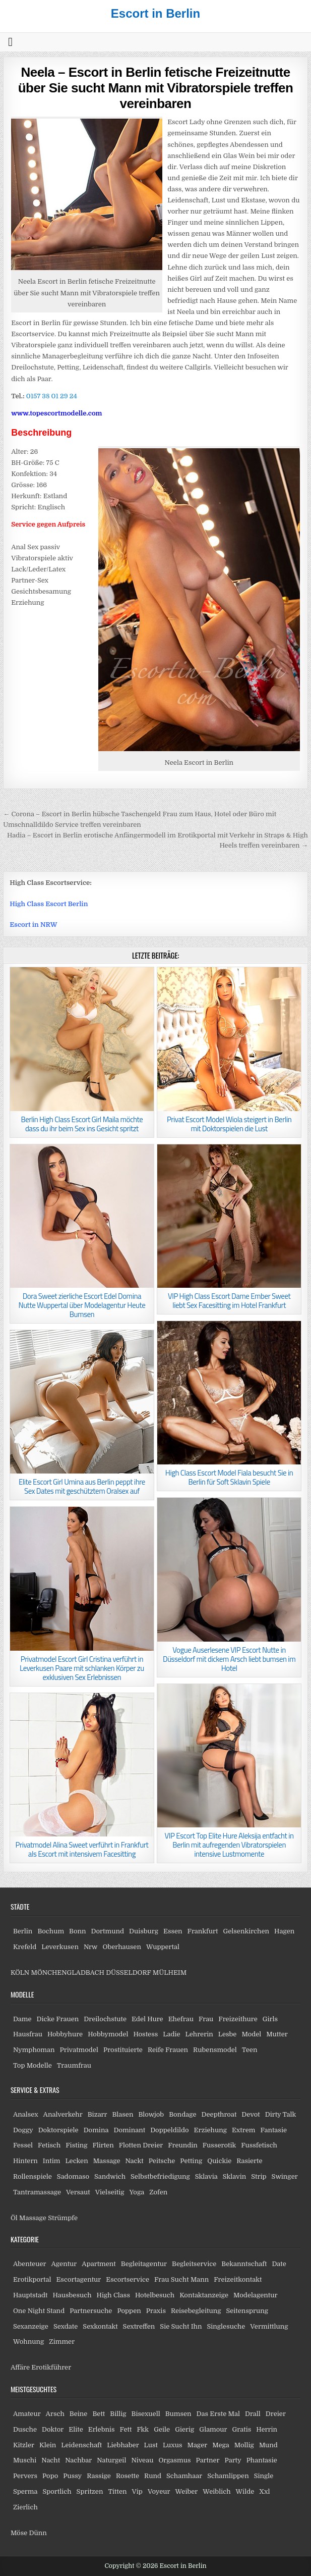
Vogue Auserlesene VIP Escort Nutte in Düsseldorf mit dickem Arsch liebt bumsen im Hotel (229, 1659)
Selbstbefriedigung (160, 2176)
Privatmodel (79, 2050)
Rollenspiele (32, 2176)
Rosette (127, 2476)
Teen (250, 2050)
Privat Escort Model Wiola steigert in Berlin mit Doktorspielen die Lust (229, 1124)
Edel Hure (147, 2019)
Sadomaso (73, 2176)
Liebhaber (123, 2445)
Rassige (99, 2476)
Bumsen (178, 2413)
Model (251, 2034)
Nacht (50, 2460)
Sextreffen (139, 2326)
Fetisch (49, 2145)
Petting (191, 2161)
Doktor (53, 2429)
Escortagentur (78, 2279)
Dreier (276, 2413)
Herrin (266, 2429)
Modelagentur (255, 2295)
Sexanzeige (30, 2326)
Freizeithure (237, 2019)
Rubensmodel (215, 2050)
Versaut (78, 2192)
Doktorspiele (58, 2130)
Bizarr (97, 2114)
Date (279, 2264)
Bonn (77, 1931)
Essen (172, 1931)
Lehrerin (199, 2034)
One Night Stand (39, 2311)
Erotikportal (32, 2279)
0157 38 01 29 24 (51, 396)
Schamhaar (184, 2476)
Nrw (91, 1947)
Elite (76, 2429)
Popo (50, 2476)
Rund (152, 2476)
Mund (268, 2445)
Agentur (64, 2264)
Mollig (244, 2445)
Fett (126, 2429)
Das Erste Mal (218, 2413)
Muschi (24, 2460)
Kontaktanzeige (203, 2295)
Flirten (103, 2145)
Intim (51, 2161)
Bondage (182, 2114)
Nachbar (78, 2460)
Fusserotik (219, 2145)
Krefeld (24, 1947)
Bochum (50, 1931)
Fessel (23, 2145)
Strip (258, 2176)
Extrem (243, 2130)
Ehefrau (181, 2019)
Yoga (137, 2192)
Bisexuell (146, 2413)
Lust (151, 2445)
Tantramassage (37, 2192)
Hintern (25, 2161)
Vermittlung (269, 2326)
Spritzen (90, 2491)
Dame (22, 2019)
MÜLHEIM (169, 1972)
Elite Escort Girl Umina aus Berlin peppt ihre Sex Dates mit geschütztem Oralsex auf (82, 1486)
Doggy (23, 2130)
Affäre (20, 2367)
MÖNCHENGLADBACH (67, 1972)
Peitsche (162, 2161)
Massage (106, 2161)
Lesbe (227, 2034)
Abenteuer (29, 2264)
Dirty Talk (280, 2114)
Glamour (213, 2429)
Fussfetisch (259, 2145)
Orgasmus (174, 2460)
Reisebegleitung (196, 2311)
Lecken (76, 2161)
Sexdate (65, 2326)
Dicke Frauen (58, 2019)
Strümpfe (63, 2218)
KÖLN (20, 1972)
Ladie (171, 2034)
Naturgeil (111, 2460)
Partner (208, 2460)
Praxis (156, 2311)
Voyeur (159, 2491)
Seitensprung (247, 2311)
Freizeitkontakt (238, 2279)
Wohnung (28, 2341)
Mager (197, 2445)
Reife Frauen (168, 2050)
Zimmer (62, 2341)
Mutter (276, 2034)
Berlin (23, 1931)
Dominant (129, 2130)
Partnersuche (91, 2311)
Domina (96, 2130)
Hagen (284, 1931)
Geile (162, 2429)
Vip (137, 2491)
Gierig (184, 2429)
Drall (253, 2413)
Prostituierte (123, 2050)
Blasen (123, 2114)
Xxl (264, 2491)
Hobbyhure (65, 2034)
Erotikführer (51, 2367)
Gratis (242, 2429)
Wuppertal (162, 1947)
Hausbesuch (71, 2295)
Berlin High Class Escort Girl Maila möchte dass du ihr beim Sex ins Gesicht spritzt (82, 1124)
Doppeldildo (169, 2130)
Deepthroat (219, 2114)
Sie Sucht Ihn (181, 2326)
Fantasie (273, 2130)
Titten (117, 2491)
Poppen (129, 2311)
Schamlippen (228, 2476)
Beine (79, 2413)
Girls (270, 2019)
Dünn (38, 2533)
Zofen (158, 2192)
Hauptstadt (30, 2295)
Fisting (76, 2145)
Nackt (135, 2161)
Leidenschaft (81, 2445)
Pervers (25, 2476)
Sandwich (110, 2176)
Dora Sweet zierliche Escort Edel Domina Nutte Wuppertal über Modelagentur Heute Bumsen (81, 1305)
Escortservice (127, 2279)
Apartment (98, 2264)
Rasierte (249, 2161)
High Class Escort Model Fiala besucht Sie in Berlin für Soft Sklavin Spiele (229, 1477)
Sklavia (206, 2176)
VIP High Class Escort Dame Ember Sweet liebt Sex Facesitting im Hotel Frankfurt (229, 1300)
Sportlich (56, 2491)
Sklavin (234, 2176)
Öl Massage (28, 2218)
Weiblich (216, 2491)
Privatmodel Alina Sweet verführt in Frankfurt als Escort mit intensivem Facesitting (82, 1849)
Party (233, 2460)
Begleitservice (194, 2264)
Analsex (25, 2114)
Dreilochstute (105, 2019)
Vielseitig (110, 2192)
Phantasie (261, 2460)
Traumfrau (74, 2065)
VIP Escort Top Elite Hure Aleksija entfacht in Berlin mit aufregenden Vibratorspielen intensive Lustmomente (229, 1844)
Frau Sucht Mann (181, 2279)
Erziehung (210, 2130)
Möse (19, 2533)
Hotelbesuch (154, 2295)
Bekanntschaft (244, 2264)
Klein (47, 2445)
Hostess (145, 2034)
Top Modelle (32, 2065)
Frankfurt (203, 1931)
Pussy (72, 2476)
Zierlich (25, 2507)
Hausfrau (27, 2034)
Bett (98, 2413)
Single (264, 2476)
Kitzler (23, 2445)
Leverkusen (60, 1947)
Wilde (245, 2491)
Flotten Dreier (141, 2145)
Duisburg (143, 1931)
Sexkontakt (100, 2326)
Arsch (55, 2413)
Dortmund (107, 1931)
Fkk (143, 2429)
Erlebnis (101, 2429)
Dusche (25, 2429)
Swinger (285, 2176)
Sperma (25, 2491)
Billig (118, 2413)
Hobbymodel (108, 2034)
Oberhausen (121, 1947)
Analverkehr (63, 2114)
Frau (206, 2019)
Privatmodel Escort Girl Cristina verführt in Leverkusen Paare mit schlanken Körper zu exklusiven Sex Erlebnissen (82, 1668)
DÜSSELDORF (128, 1972)
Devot (250, 2114)
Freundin (183, 2145)
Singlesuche (226, 2326)
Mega (220, 2445)
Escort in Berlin (155, 13)
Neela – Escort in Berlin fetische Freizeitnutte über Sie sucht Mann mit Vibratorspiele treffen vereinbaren (155, 88)
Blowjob (151, 2114)
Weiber (186, 2491)
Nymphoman (34, 2050)
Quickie (219, 2161)
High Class (113, 2295)
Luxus (172, 2445)
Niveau (142, 2460)
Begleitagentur (144, 2264)
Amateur (27, 2413)
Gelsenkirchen (246, 1931)
